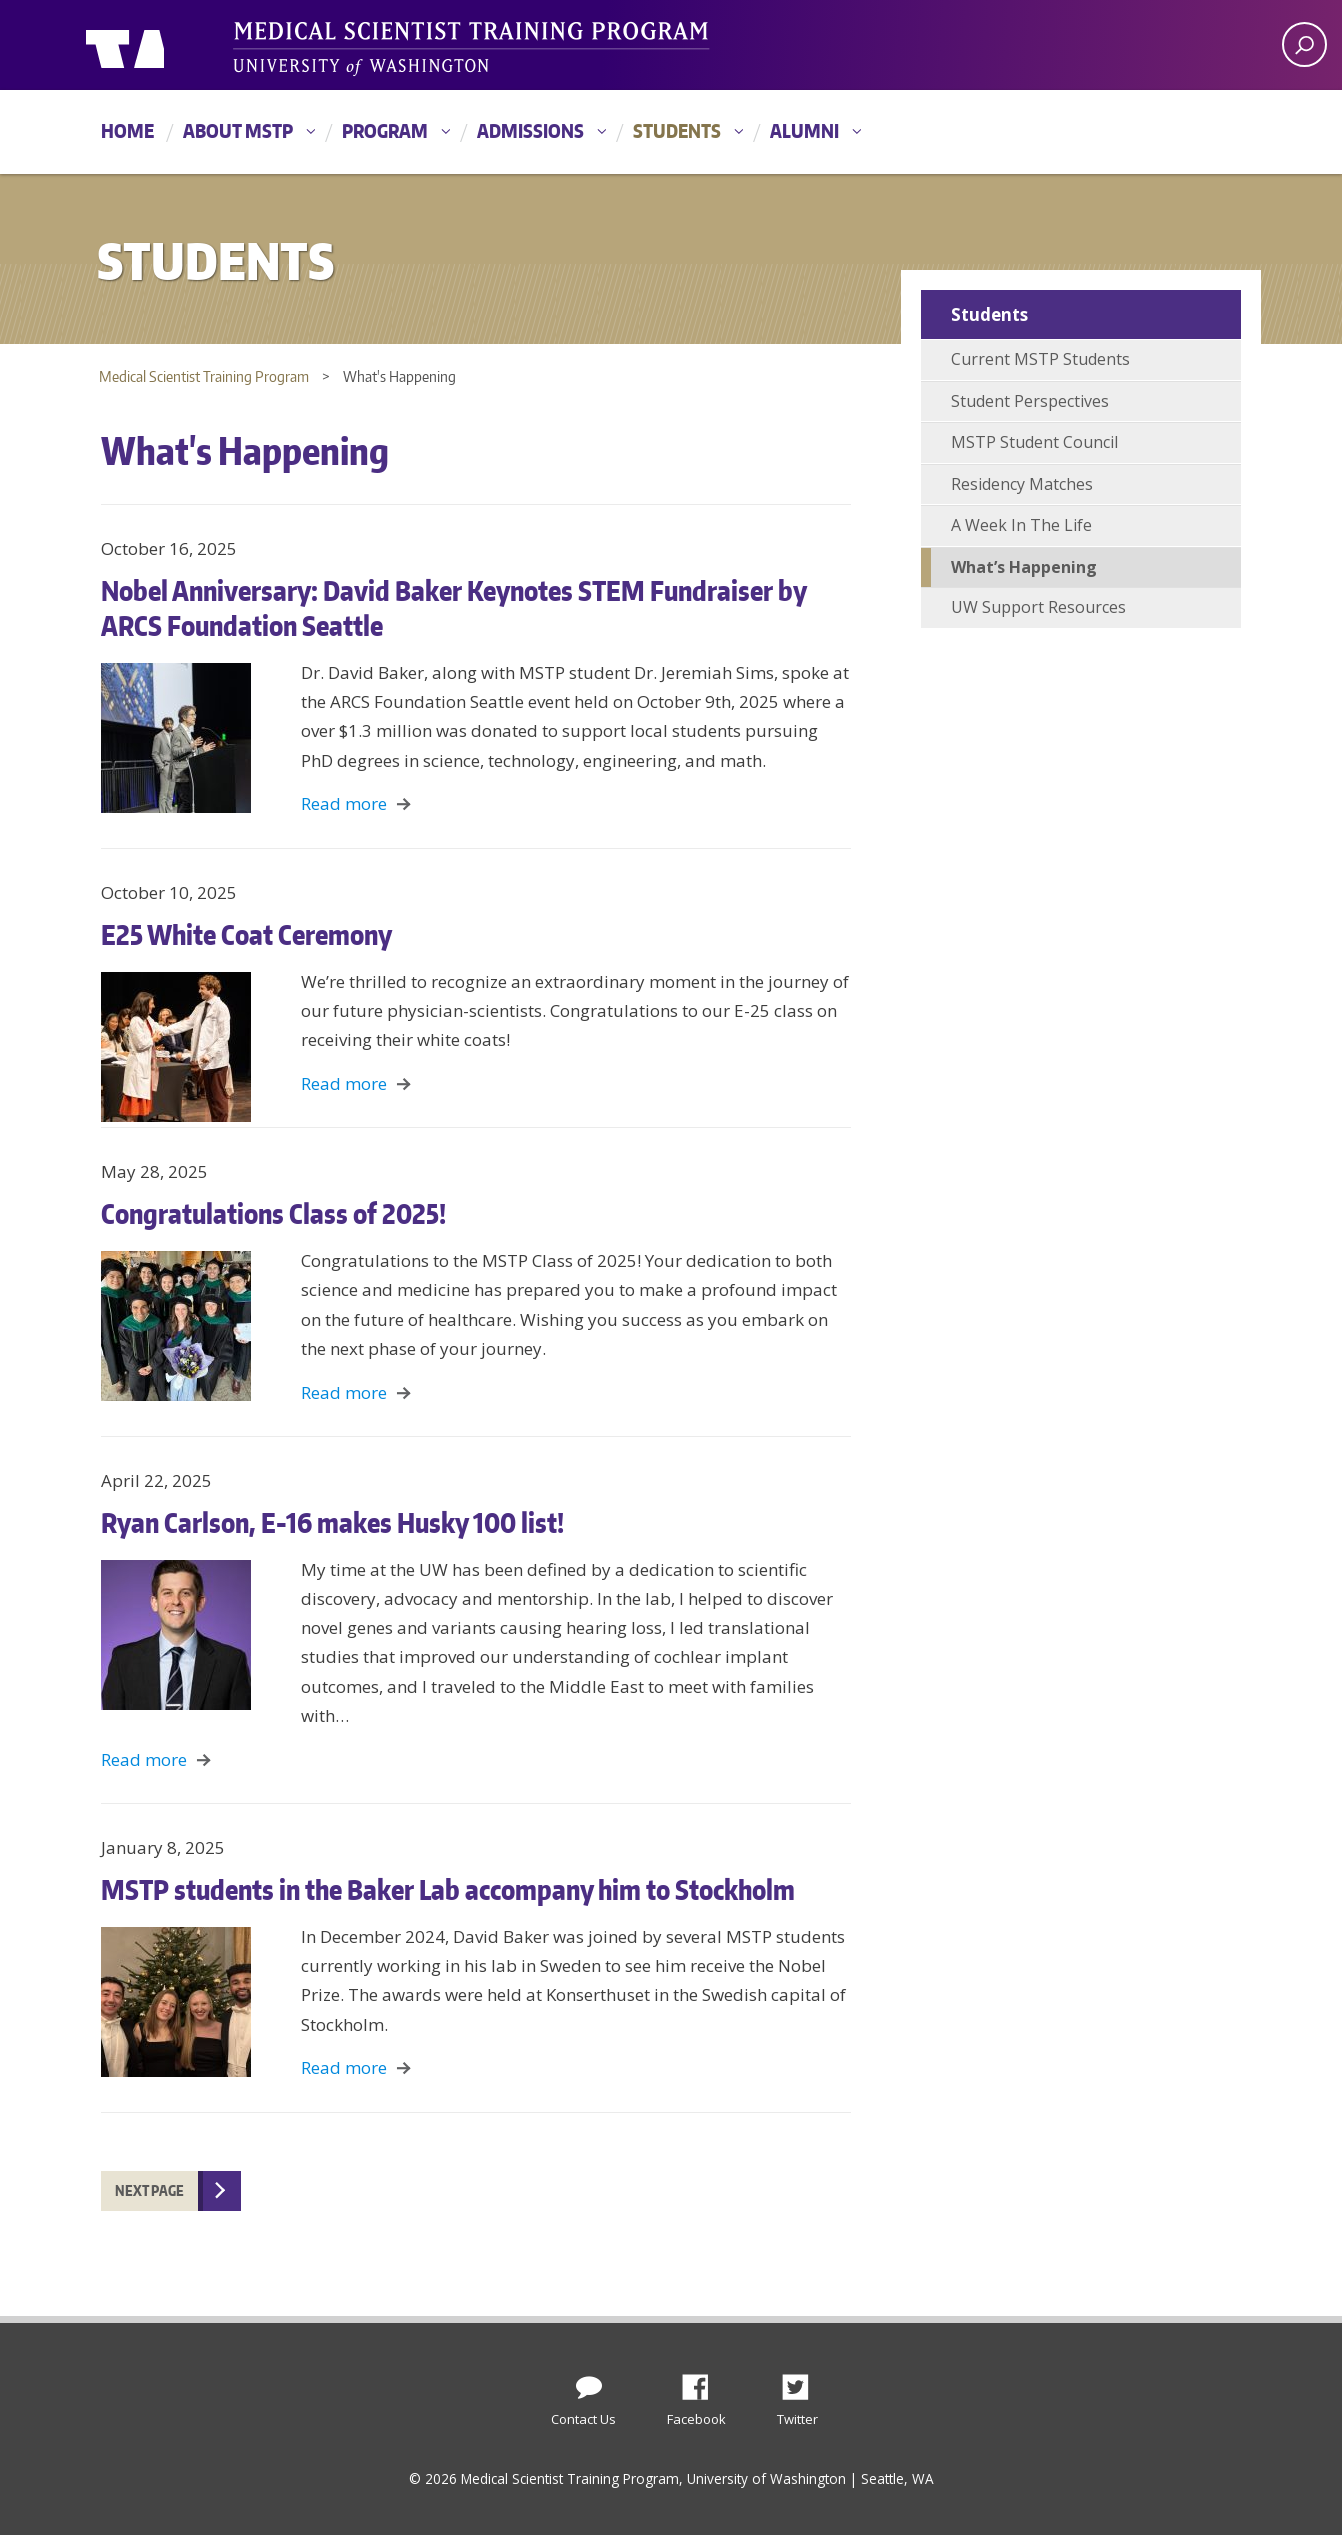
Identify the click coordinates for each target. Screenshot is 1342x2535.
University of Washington (167, 45)
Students (677, 130)
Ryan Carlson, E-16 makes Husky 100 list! (332, 1522)
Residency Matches (1022, 484)
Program (385, 130)
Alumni (804, 130)
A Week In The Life (1021, 525)
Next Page (149, 2190)
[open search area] (1304, 44)
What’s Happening (1024, 567)
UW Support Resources (1038, 607)
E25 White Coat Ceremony (246, 934)
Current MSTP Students (1040, 359)
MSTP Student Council (1034, 442)
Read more (344, 803)
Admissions (530, 130)
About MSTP (238, 130)
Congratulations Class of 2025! (273, 1213)
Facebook (703, 2382)
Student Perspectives (1030, 401)
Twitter (803, 2382)
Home (127, 130)
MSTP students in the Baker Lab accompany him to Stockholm (448, 1889)
